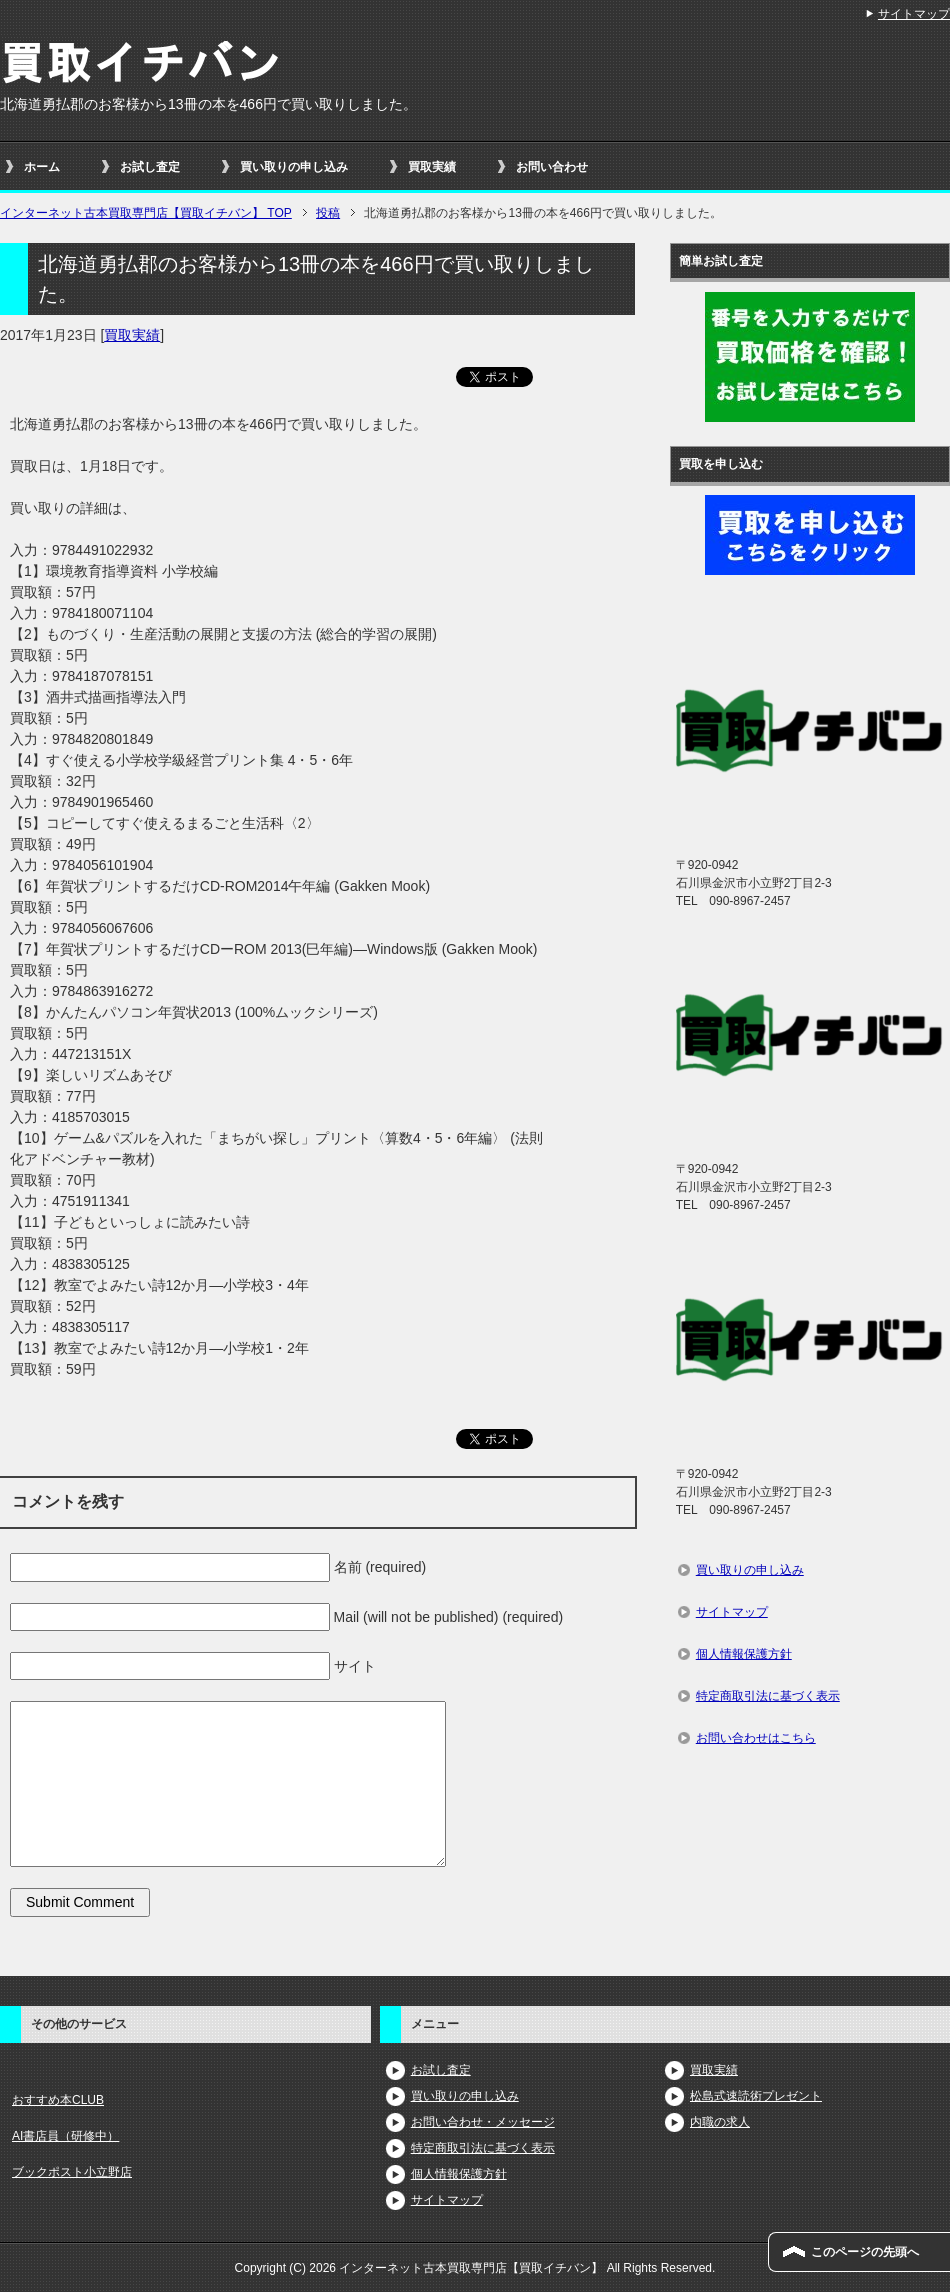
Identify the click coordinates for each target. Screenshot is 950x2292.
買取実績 (432, 167)
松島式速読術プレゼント (756, 2096)
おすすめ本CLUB (58, 2100)
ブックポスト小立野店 (72, 2172)
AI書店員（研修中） (65, 2136)
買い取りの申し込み (294, 167)
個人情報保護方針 (744, 1654)
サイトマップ (732, 1612)
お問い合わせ (552, 167)
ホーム (42, 167)
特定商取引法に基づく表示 (768, 1696)
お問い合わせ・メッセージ (483, 2122)
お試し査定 (150, 167)
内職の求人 (720, 2122)
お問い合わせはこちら (756, 1738)
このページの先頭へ (865, 2252)
